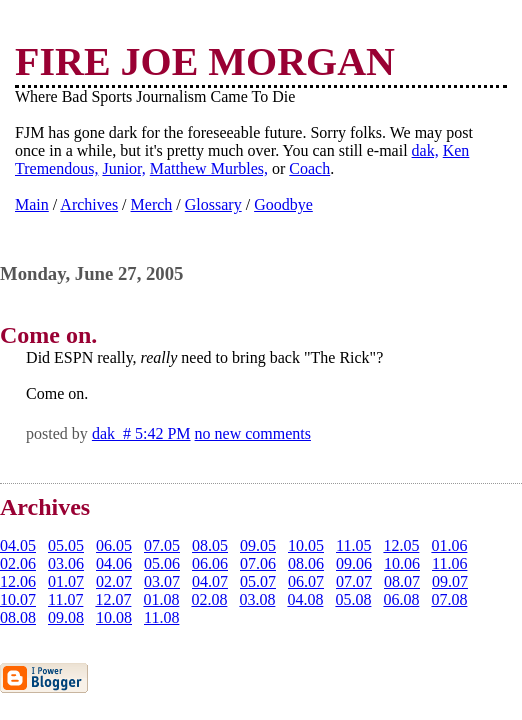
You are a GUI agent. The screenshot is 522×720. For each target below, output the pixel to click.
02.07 (114, 581)
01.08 (161, 599)
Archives (89, 204)
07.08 (449, 599)
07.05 (162, 545)
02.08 (209, 599)
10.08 (114, 617)
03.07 (162, 581)
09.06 (354, 563)
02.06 (18, 563)
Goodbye (283, 204)
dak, (425, 150)
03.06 (66, 563)
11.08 (161, 617)
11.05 (353, 545)
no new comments (253, 433)
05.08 (353, 599)
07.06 (258, 563)
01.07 (66, 581)
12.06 (18, 581)
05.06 (162, 563)
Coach (309, 168)
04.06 (114, 563)
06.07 (306, 581)
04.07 (210, 581)
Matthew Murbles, (209, 168)
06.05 (114, 545)
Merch (152, 204)
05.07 (258, 581)
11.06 (449, 563)
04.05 (18, 545)
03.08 (257, 599)
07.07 (354, 581)
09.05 (258, 545)
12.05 (401, 545)
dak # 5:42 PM (141, 433)
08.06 (306, 563)
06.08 (401, 599)
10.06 (402, 563)
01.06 (449, 545)
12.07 (113, 599)
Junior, (123, 168)
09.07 (450, 581)
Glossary (213, 204)
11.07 (65, 599)
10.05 (306, 545)
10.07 (18, 599)
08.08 (18, 617)
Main (32, 204)
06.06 (210, 563)
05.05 (66, 545)
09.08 (66, 617)
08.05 (210, 545)
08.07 (402, 581)
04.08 (305, 599)
